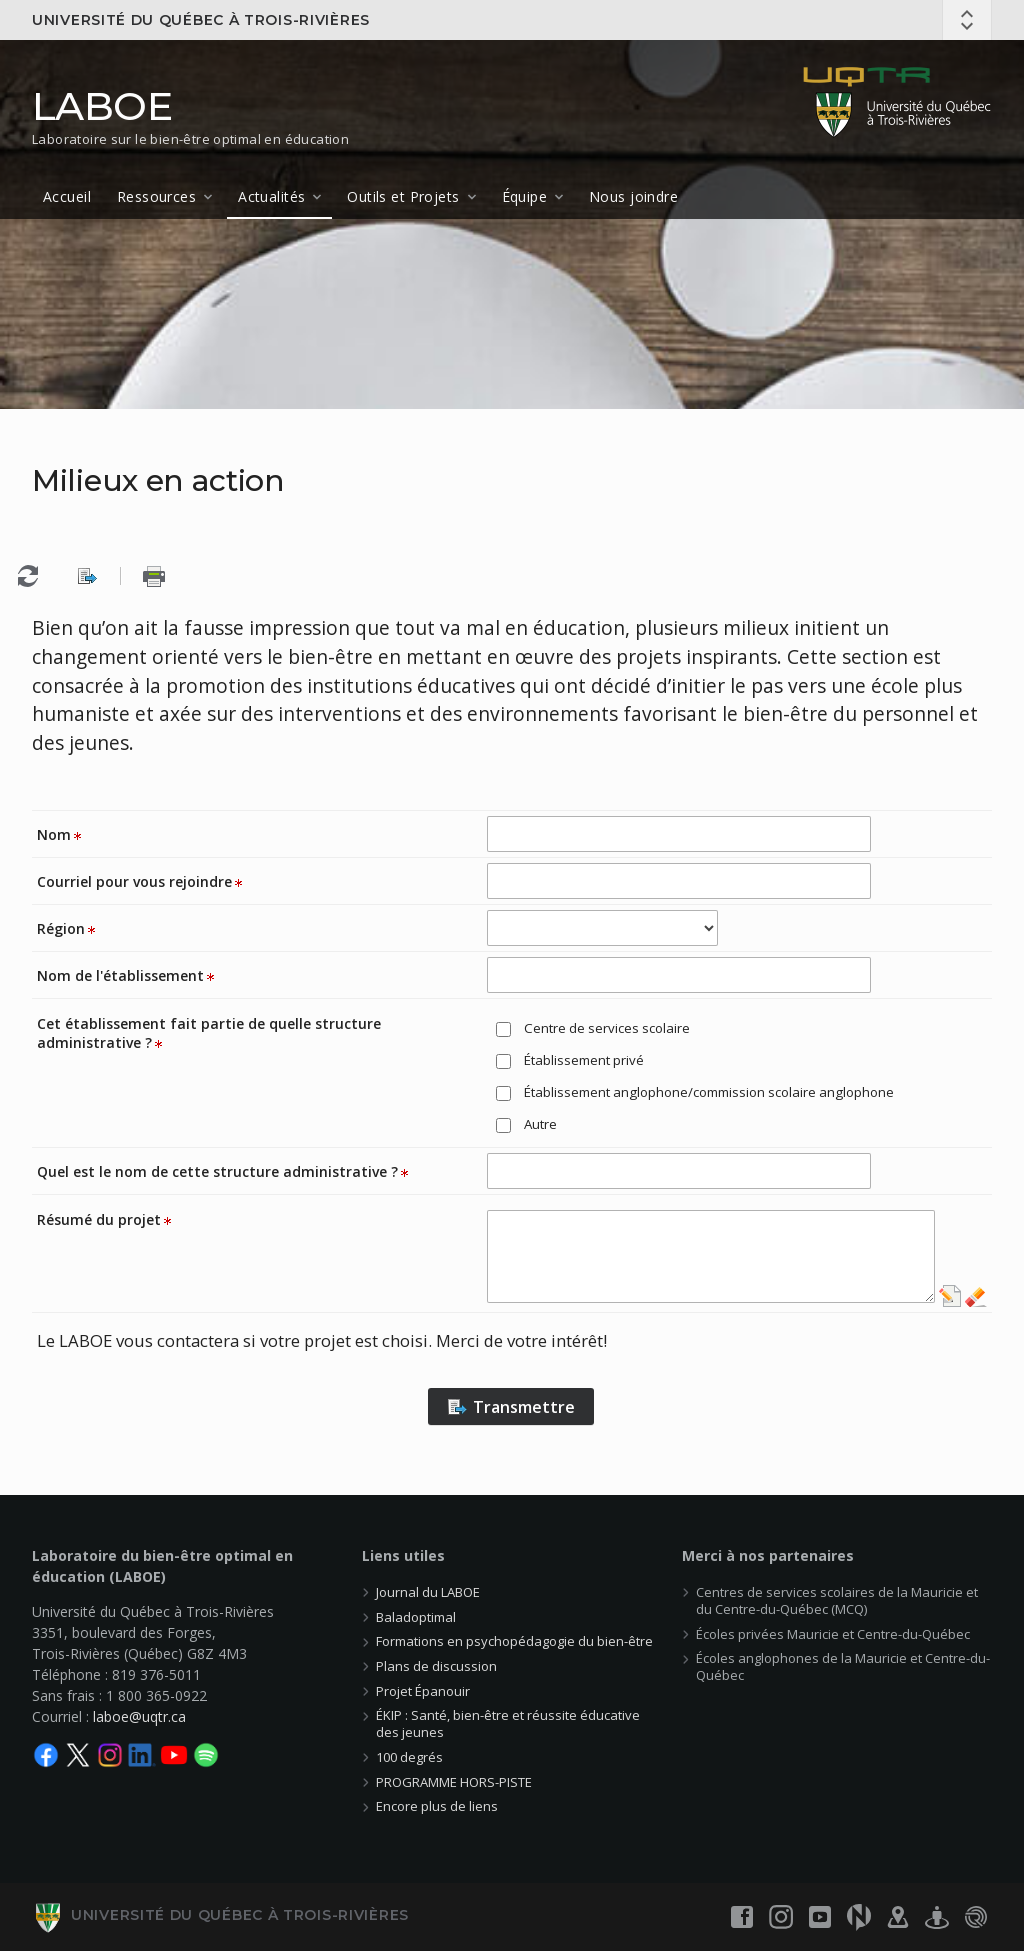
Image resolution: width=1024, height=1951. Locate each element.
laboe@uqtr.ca (139, 1716)
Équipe (525, 196)
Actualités (271, 196)
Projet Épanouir (423, 1691)
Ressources (156, 196)
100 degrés (409, 1757)
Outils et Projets (403, 196)
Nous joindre (633, 196)
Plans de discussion (436, 1666)
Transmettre (511, 1407)
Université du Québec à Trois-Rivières (201, 20)
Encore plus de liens (437, 1806)
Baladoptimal (416, 1617)
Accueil (67, 196)
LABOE (102, 106)
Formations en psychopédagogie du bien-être (514, 1641)
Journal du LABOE (428, 1592)
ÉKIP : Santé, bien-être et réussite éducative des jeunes (508, 1723)
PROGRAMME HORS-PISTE (454, 1782)
